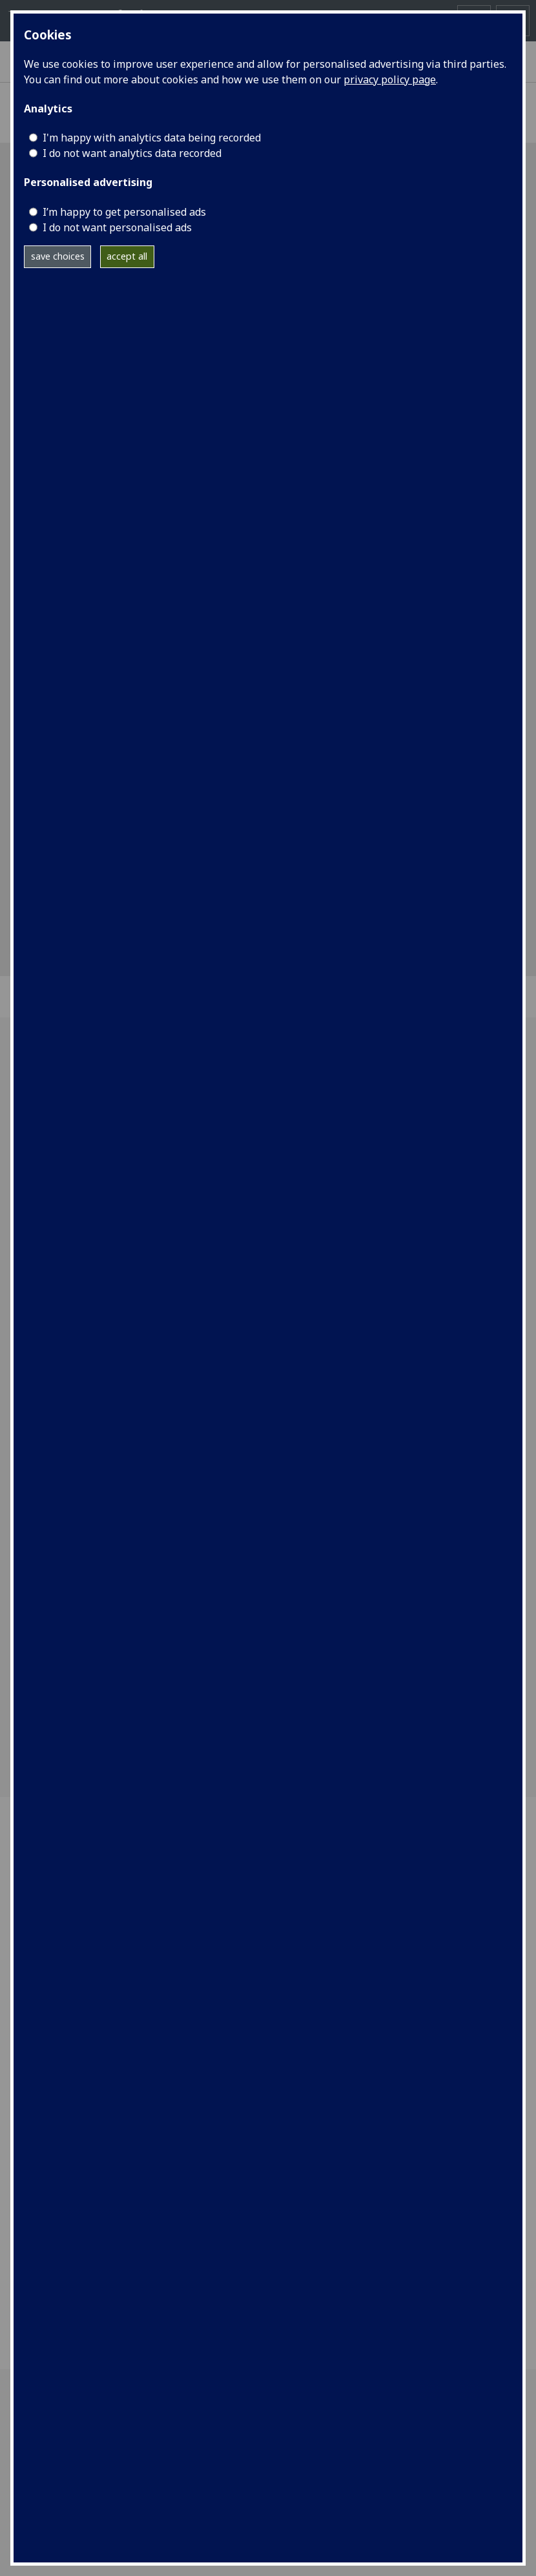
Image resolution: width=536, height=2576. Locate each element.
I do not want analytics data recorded (132, 153)
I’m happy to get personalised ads (124, 212)
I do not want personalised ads (117, 227)
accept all (127, 256)
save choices (58, 256)
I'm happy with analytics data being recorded (152, 137)
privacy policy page (390, 79)
